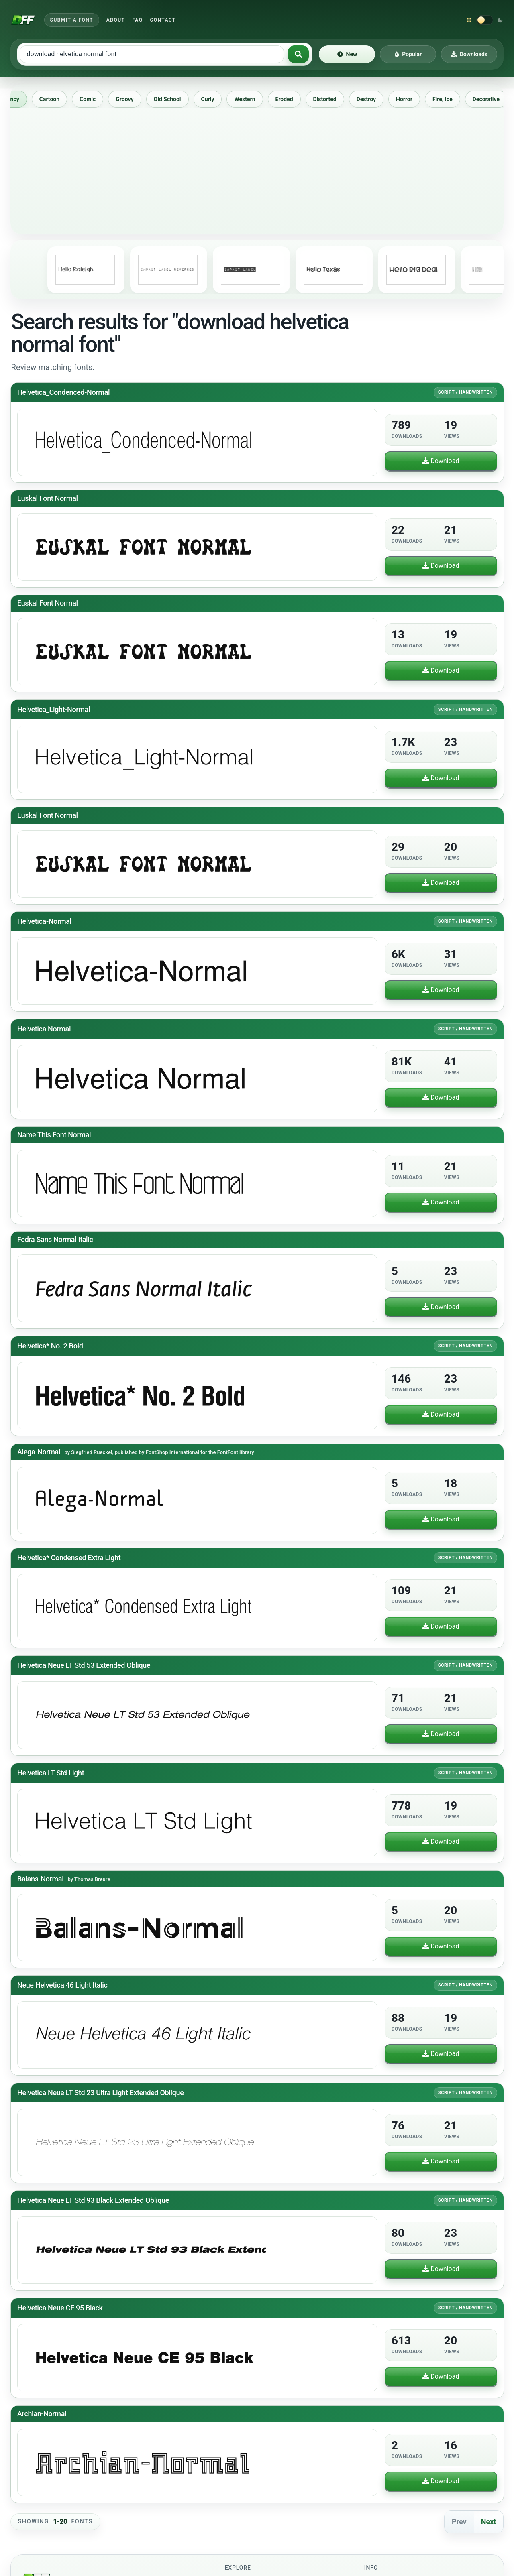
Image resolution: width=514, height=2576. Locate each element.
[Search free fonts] (152, 54)
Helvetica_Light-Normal (53, 709)
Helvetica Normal (44, 1029)
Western (251, 99)
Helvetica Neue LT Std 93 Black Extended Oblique (93, 2200)
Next (488, 2521)
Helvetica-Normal (44, 921)
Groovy (132, 99)
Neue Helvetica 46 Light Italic (62, 1985)
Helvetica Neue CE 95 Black (60, 2308)
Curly (215, 99)
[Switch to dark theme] (485, 20)
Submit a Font (71, 20)
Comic (95, 99)
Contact (162, 20)
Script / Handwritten (465, 392)
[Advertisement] (257, 168)
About (115, 20)
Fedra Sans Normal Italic (55, 1239)
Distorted (332, 99)
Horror (411, 99)
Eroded (291, 99)
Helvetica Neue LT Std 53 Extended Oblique (83, 1665)
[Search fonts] (298, 54)
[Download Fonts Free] (23, 20)
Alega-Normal (38, 1452)
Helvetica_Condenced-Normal (63, 392)
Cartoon (57, 99)
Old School (174, 99)
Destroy (373, 99)
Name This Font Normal (54, 1134)
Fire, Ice (450, 99)
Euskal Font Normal (47, 498)
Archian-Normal (41, 2413)
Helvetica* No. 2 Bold (50, 1345)
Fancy (19, 99)
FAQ (137, 20)
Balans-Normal (40, 1879)
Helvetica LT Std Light (50, 1773)
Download (440, 461)
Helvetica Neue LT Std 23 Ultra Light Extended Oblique (100, 2092)
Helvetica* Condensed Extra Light (68, 1557)
